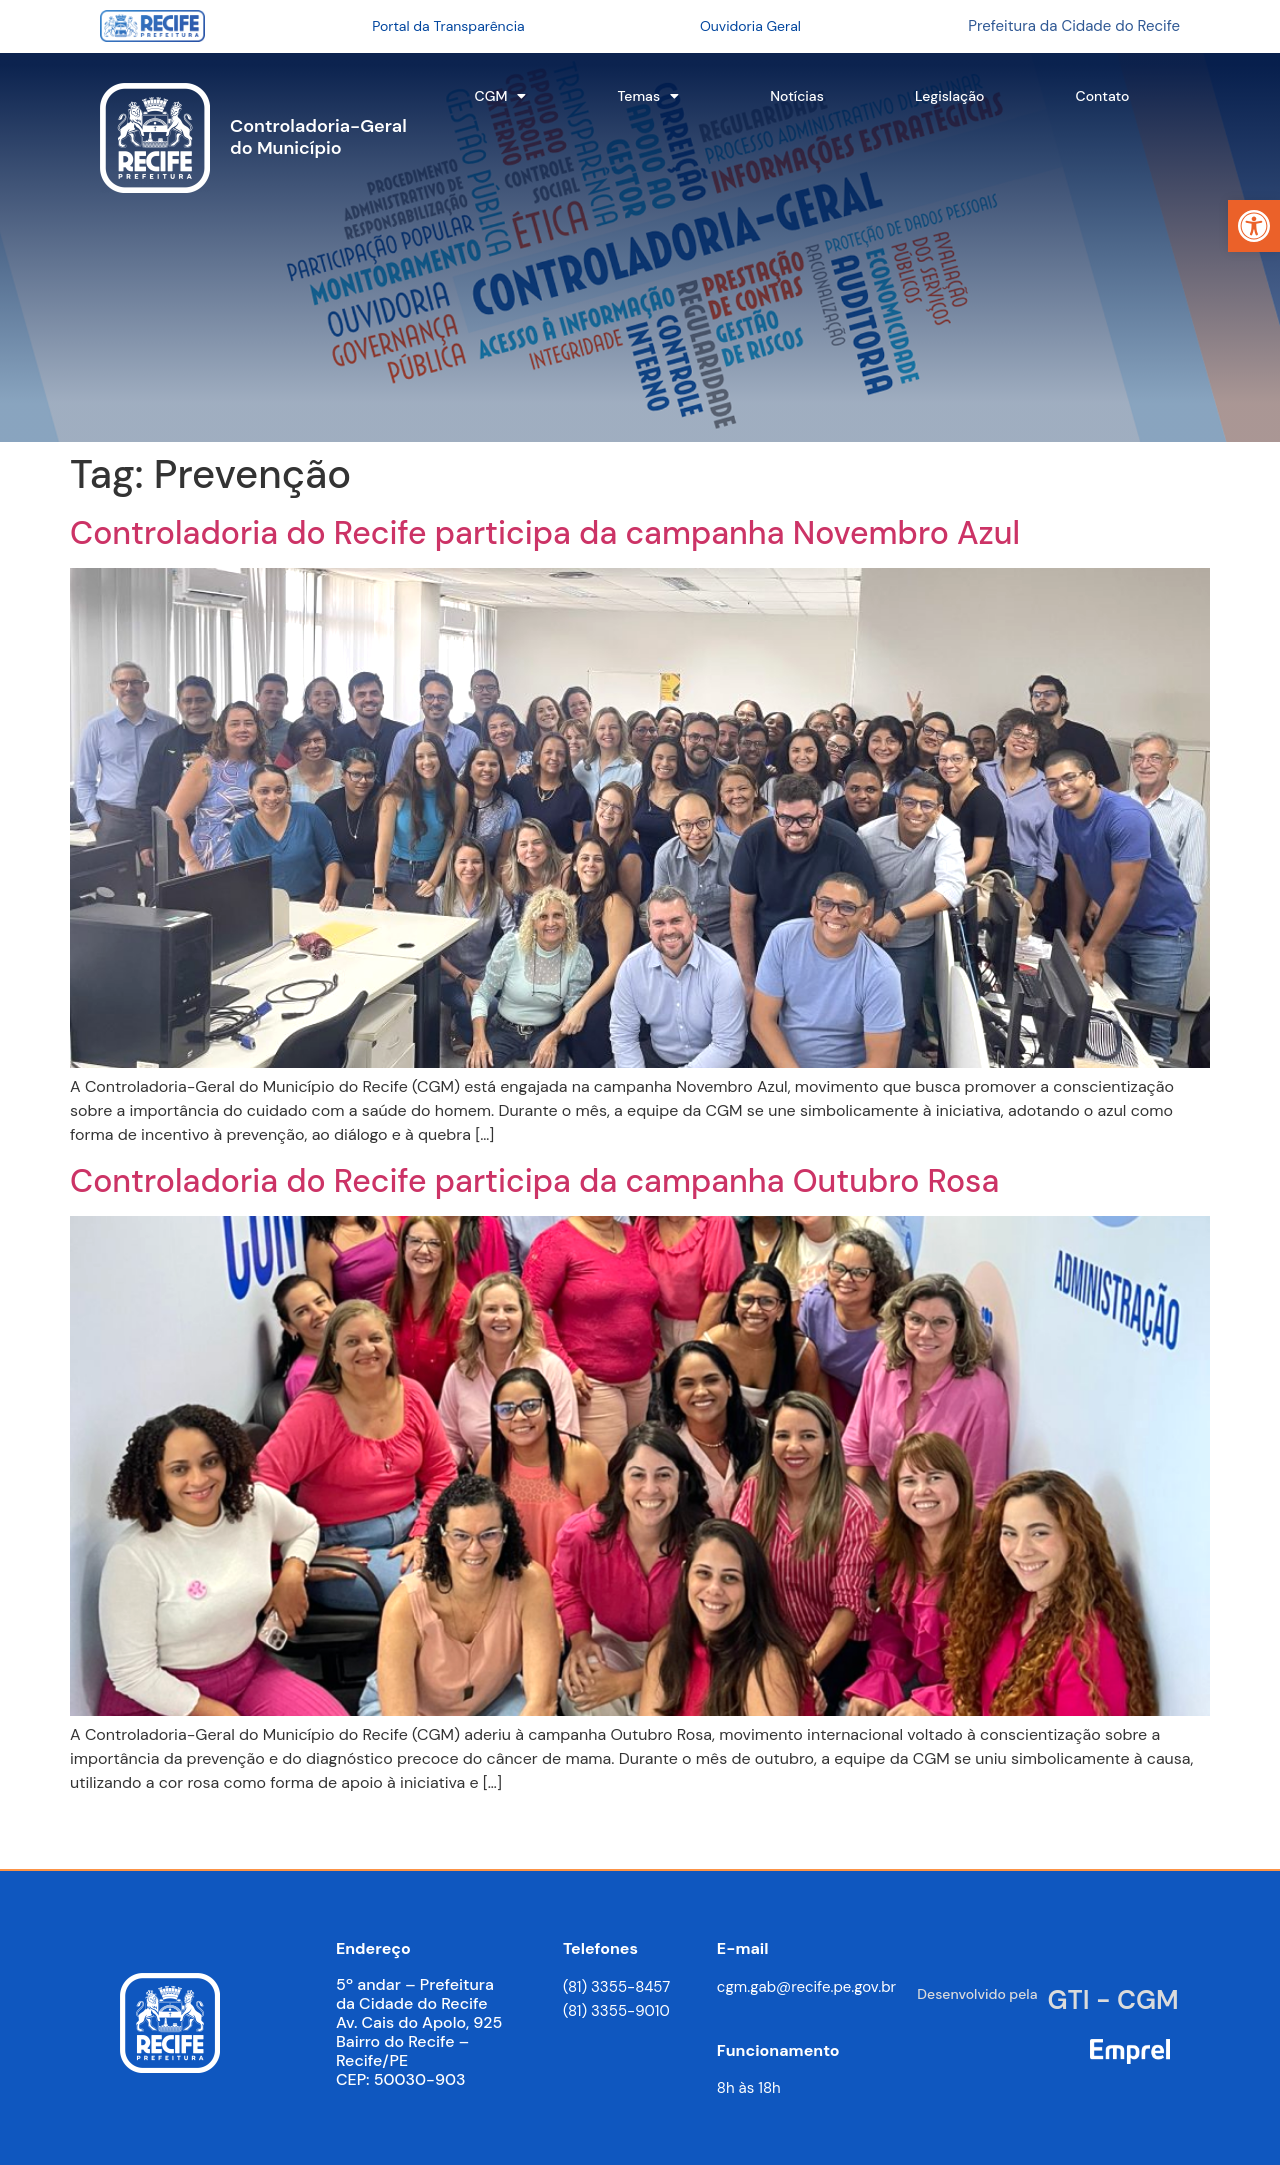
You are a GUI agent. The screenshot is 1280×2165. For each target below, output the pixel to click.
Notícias (797, 96)
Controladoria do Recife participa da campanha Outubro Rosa (534, 1181)
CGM (501, 96)
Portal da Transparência (448, 26)
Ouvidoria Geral (750, 26)
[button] (1254, 226)
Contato (1103, 96)
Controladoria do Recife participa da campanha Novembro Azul (545, 533)
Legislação (949, 96)
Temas (649, 96)
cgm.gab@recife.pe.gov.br (806, 1987)
